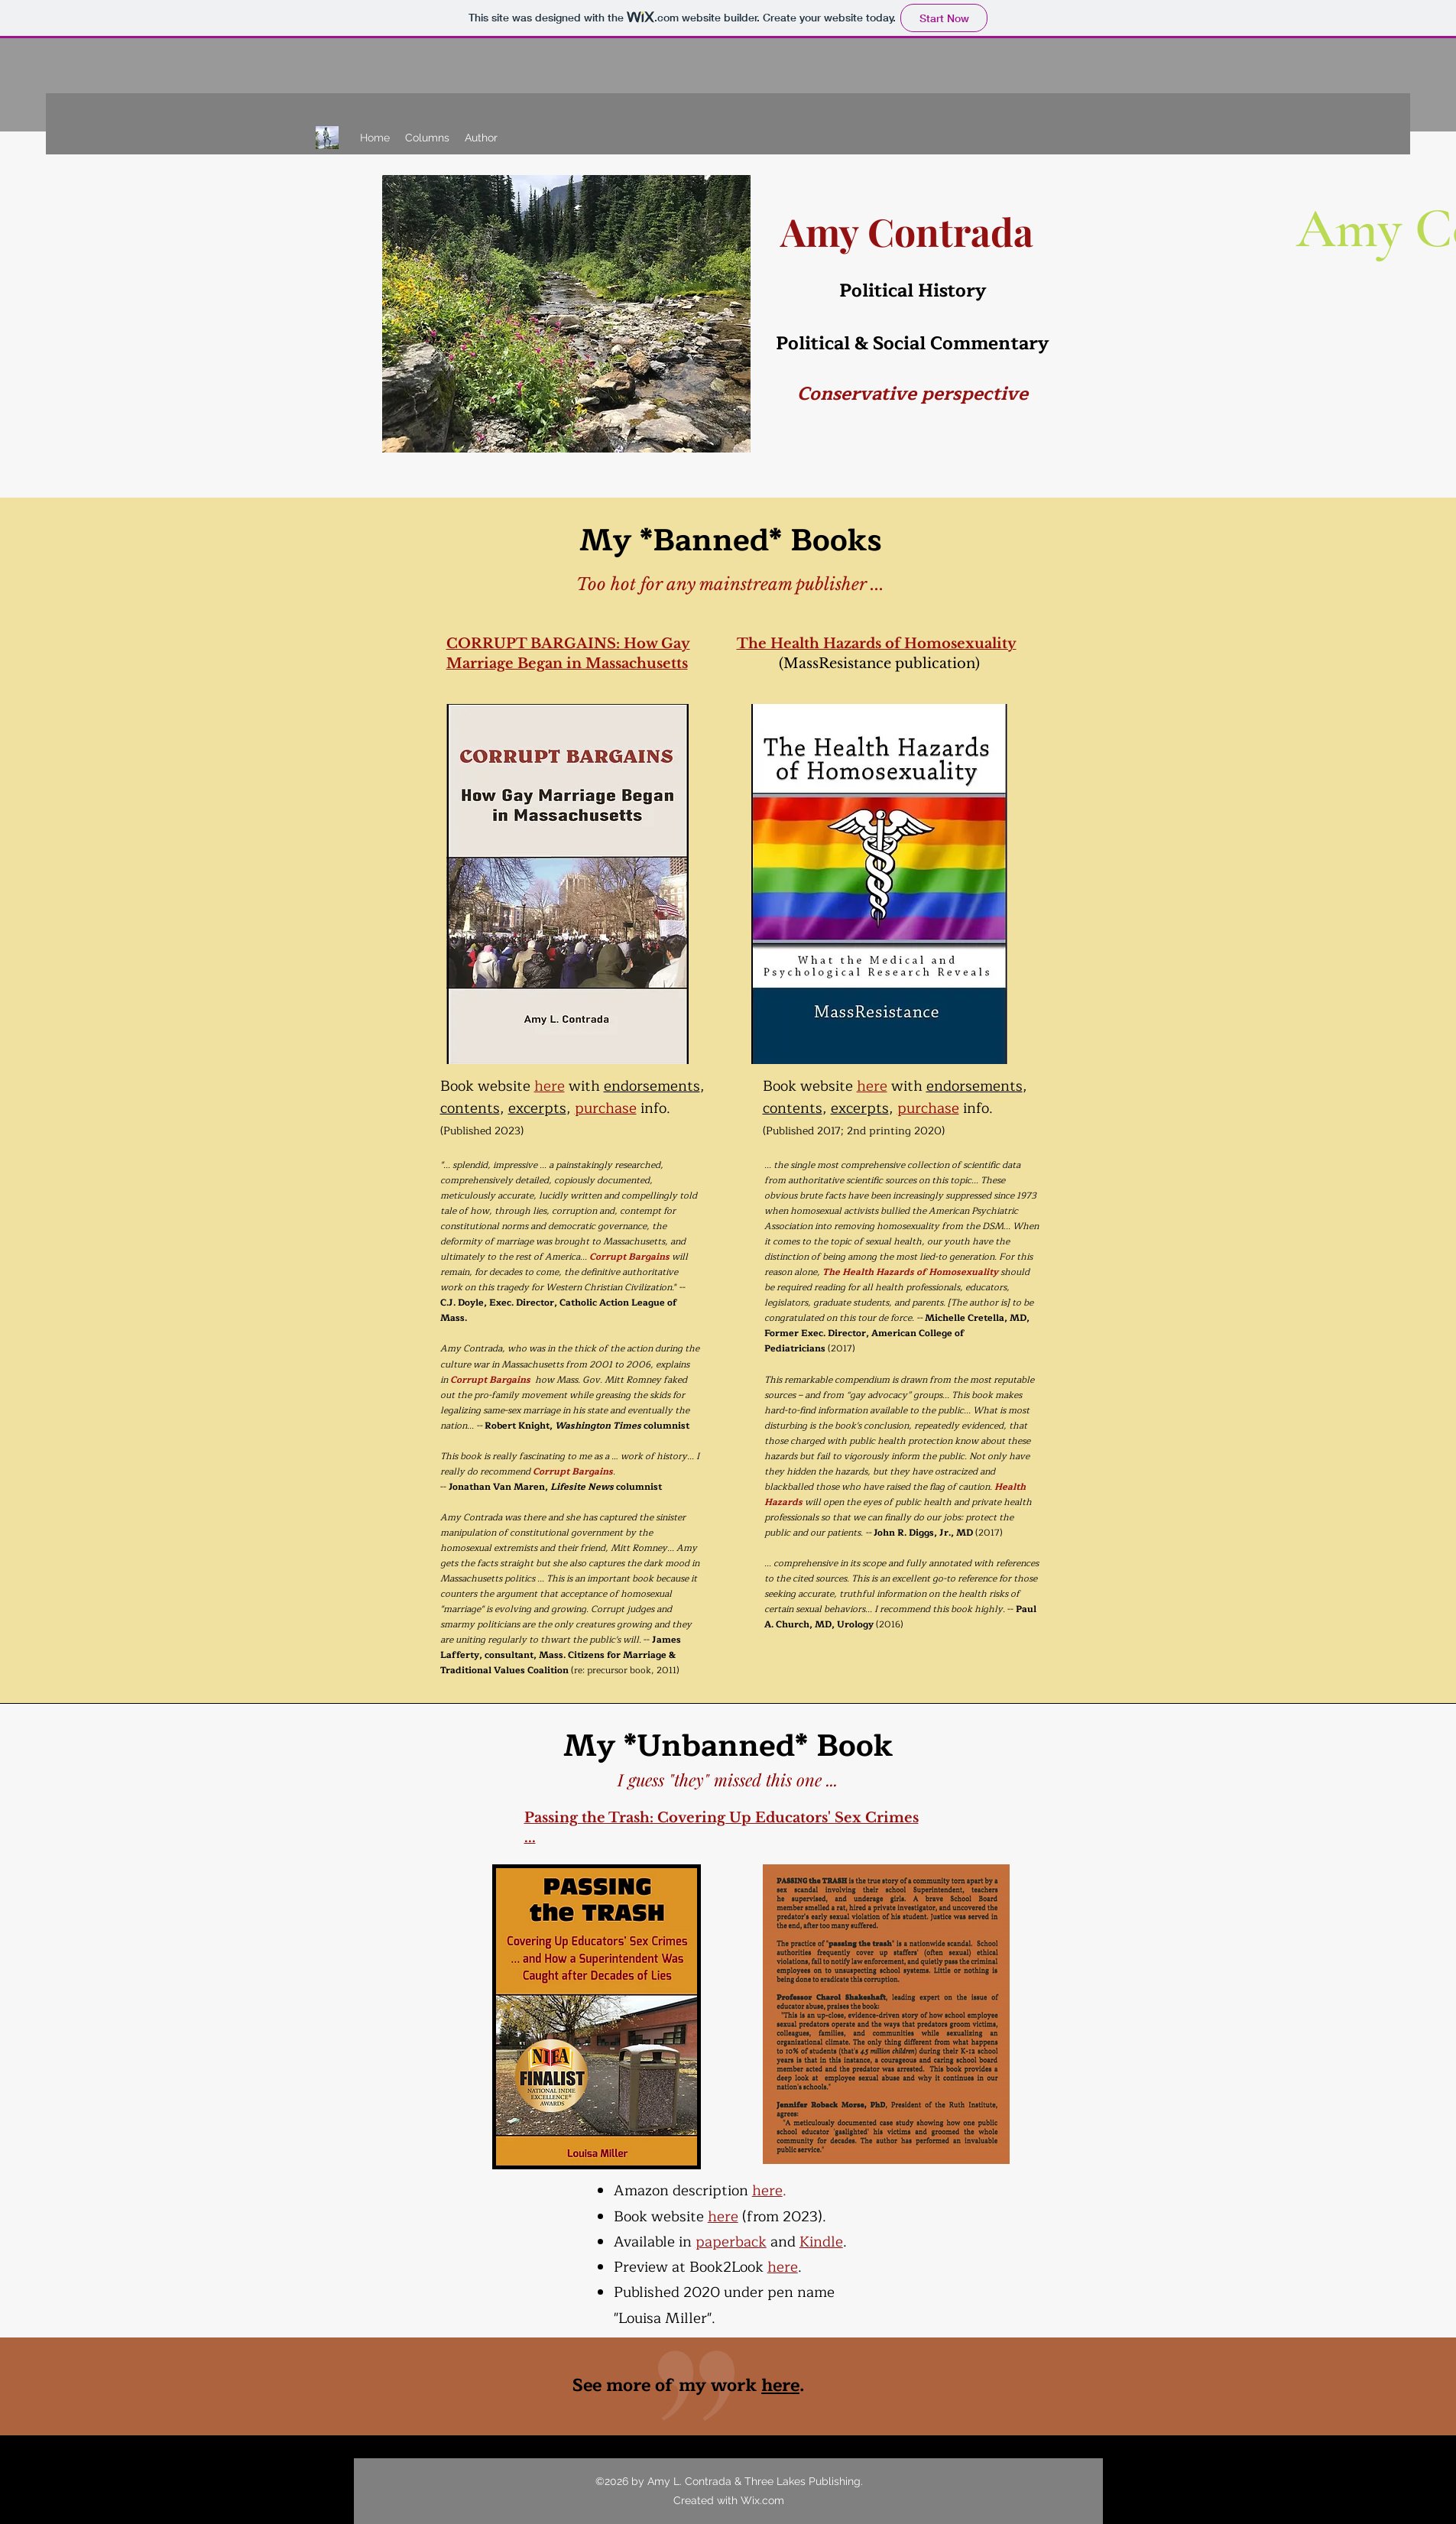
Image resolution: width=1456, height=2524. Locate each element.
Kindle (821, 2242)
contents (470, 1108)
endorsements (652, 1086)
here (549, 1086)
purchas (924, 1108)
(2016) (889, 1624)
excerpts (537, 1108)
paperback (731, 2242)
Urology (856, 1624)
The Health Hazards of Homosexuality (877, 643)
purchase (606, 1108)
